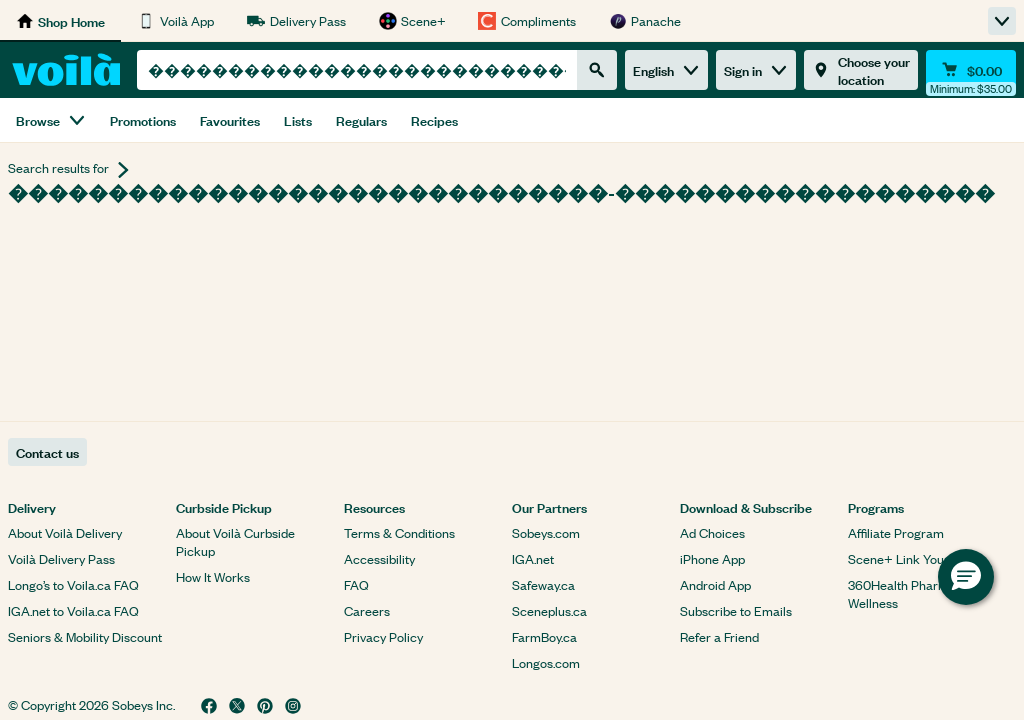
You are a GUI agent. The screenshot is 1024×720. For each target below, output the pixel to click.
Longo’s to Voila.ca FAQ (73, 584)
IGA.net (533, 558)
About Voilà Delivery (65, 532)
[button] (966, 577)
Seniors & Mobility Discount (85, 636)
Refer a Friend (719, 636)
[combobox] (357, 70)
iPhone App (712, 558)
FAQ (356, 584)
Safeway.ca (543, 584)
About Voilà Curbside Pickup (235, 541)
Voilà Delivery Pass (61, 558)
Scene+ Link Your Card (914, 558)
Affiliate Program (896, 532)
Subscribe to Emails (736, 610)
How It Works (213, 576)
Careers (367, 610)
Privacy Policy (383, 636)
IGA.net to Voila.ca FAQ (73, 610)
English (666, 69)
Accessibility (379, 558)
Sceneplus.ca (549, 610)
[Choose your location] (861, 70)
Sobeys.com (546, 532)
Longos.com (546, 662)
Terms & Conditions (399, 532)
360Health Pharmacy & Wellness (914, 593)
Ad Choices (712, 532)
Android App (715, 584)
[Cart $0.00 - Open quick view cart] (971, 70)
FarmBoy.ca (544, 636)
